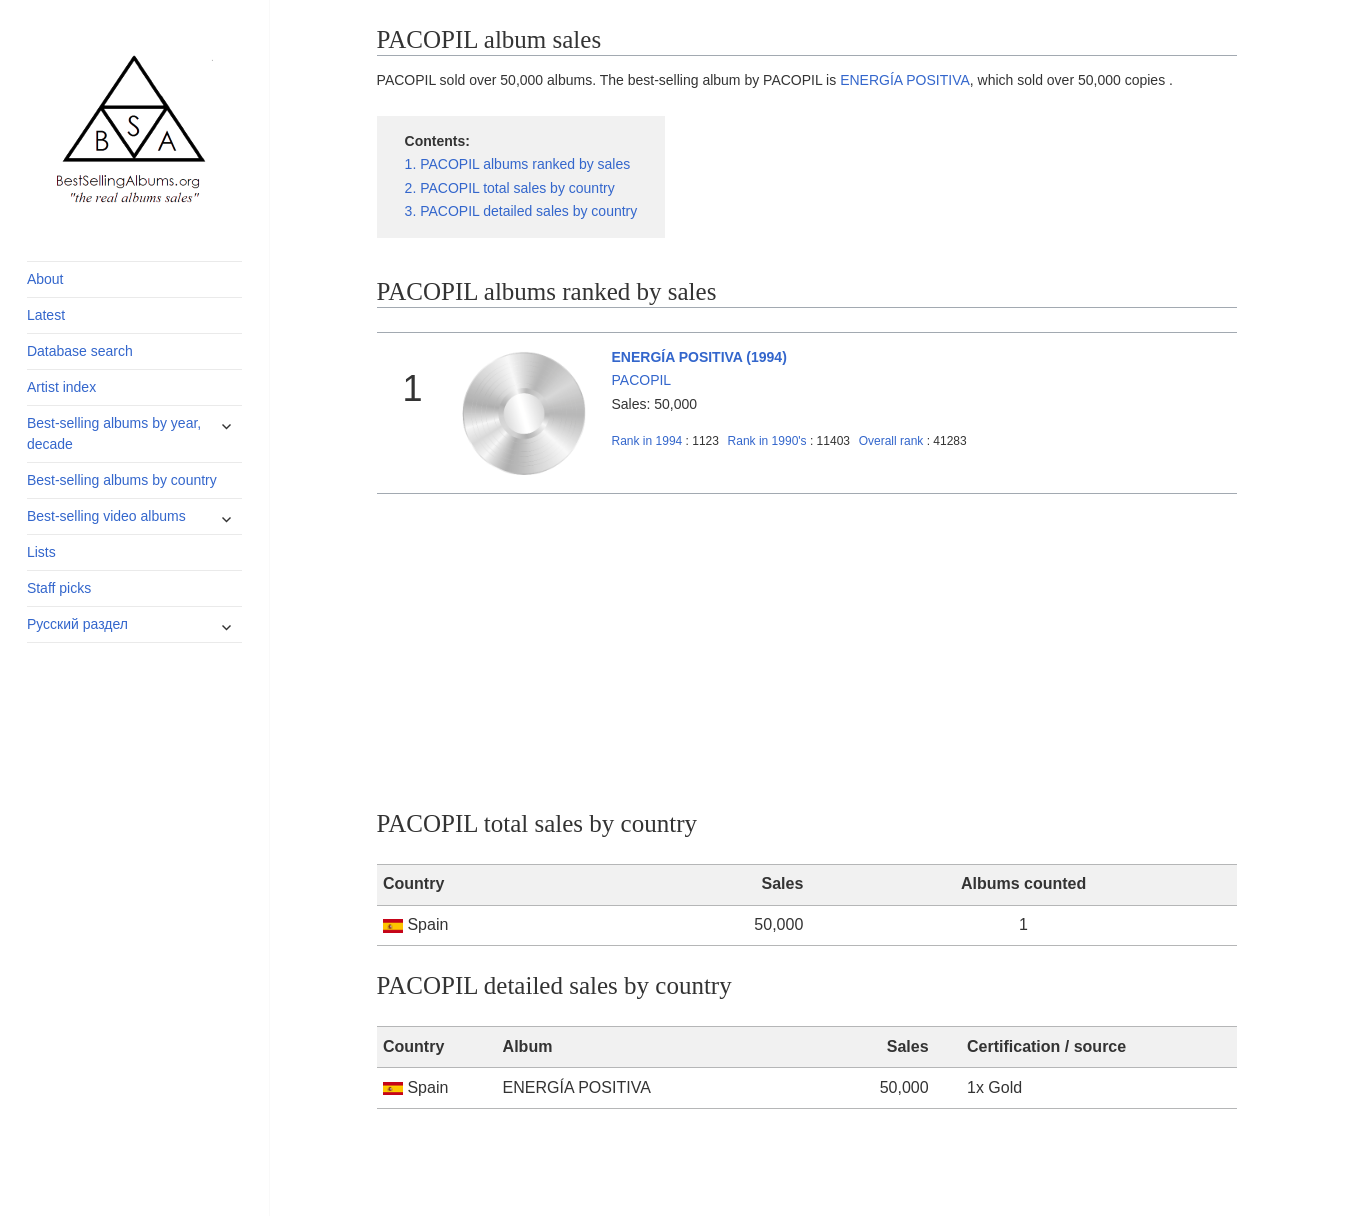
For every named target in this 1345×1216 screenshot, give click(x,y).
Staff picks (59, 588)
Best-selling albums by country (122, 480)
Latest (46, 315)
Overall (891, 441)
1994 (647, 441)
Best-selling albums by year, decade (114, 433)
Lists (41, 552)
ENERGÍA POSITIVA (905, 80)
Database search (80, 351)
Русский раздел (77, 624)
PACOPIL (642, 380)
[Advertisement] (807, 644)
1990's (769, 441)
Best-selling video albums (106, 516)
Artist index (61, 387)
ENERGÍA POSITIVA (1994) (699, 357)
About (45, 279)
